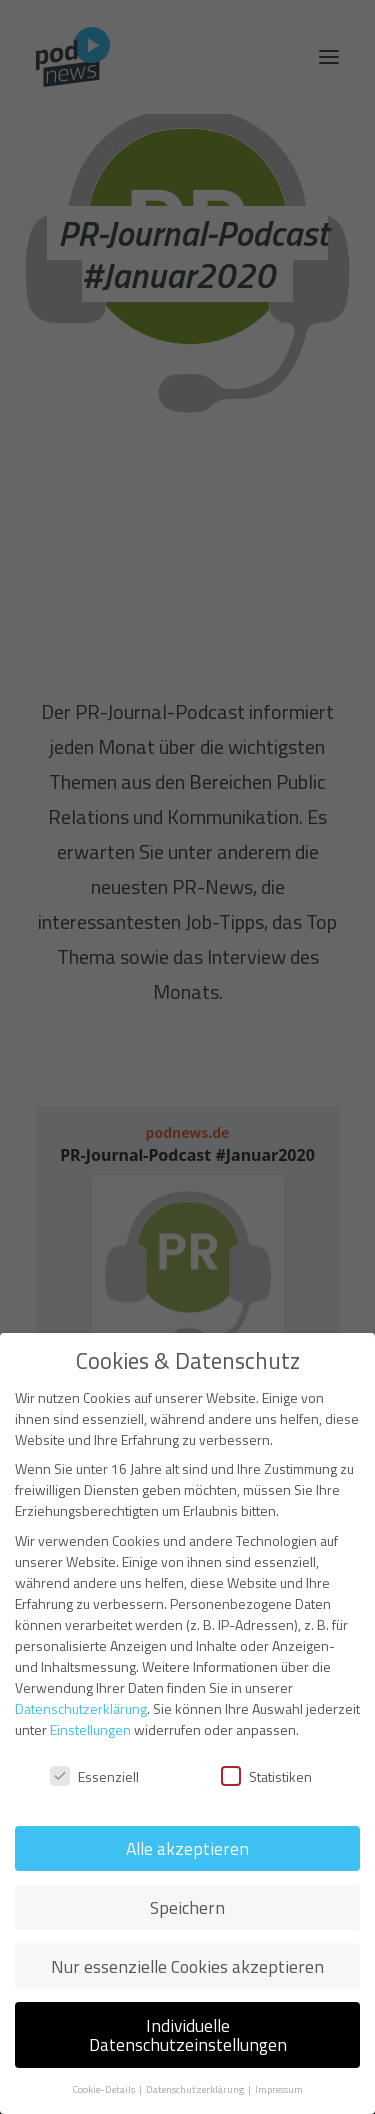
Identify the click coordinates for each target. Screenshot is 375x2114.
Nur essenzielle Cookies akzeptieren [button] (187, 1966)
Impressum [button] (279, 2089)
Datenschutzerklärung (81, 1708)
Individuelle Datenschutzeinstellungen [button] (188, 2035)
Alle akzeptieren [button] (187, 1848)
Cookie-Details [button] (104, 2089)
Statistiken (266, 1776)
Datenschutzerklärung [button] (196, 2089)
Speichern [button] (187, 1907)
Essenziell (94, 1776)
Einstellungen (90, 1729)
